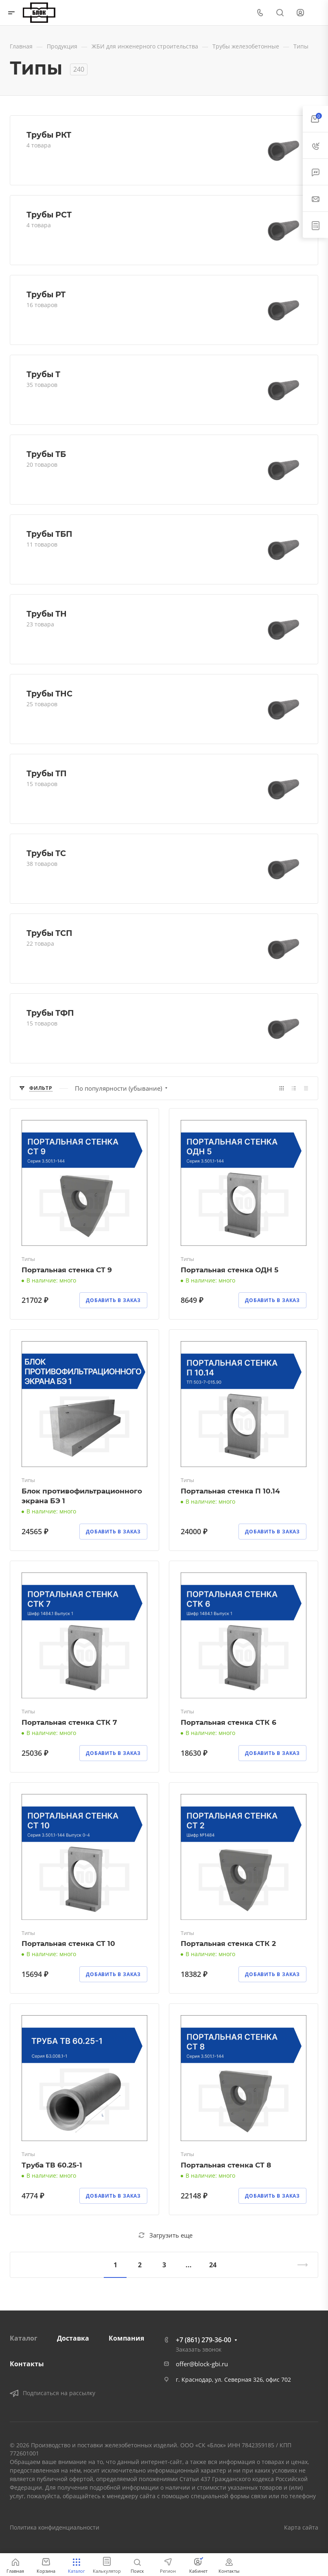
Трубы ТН (46, 614)
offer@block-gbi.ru (202, 2364)
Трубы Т (43, 374)
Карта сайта (301, 2527)
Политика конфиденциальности (54, 2527)
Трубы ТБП (49, 534)
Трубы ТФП (50, 1013)
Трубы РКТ (48, 135)
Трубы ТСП (49, 933)
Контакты (27, 2363)
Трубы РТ (46, 294)
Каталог (23, 2338)
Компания (126, 2338)
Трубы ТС (46, 853)
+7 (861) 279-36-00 (203, 2339)
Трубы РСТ (49, 215)
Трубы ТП (46, 773)
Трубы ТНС (49, 693)
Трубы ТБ (46, 454)
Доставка (73, 2338)
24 (212, 2264)
